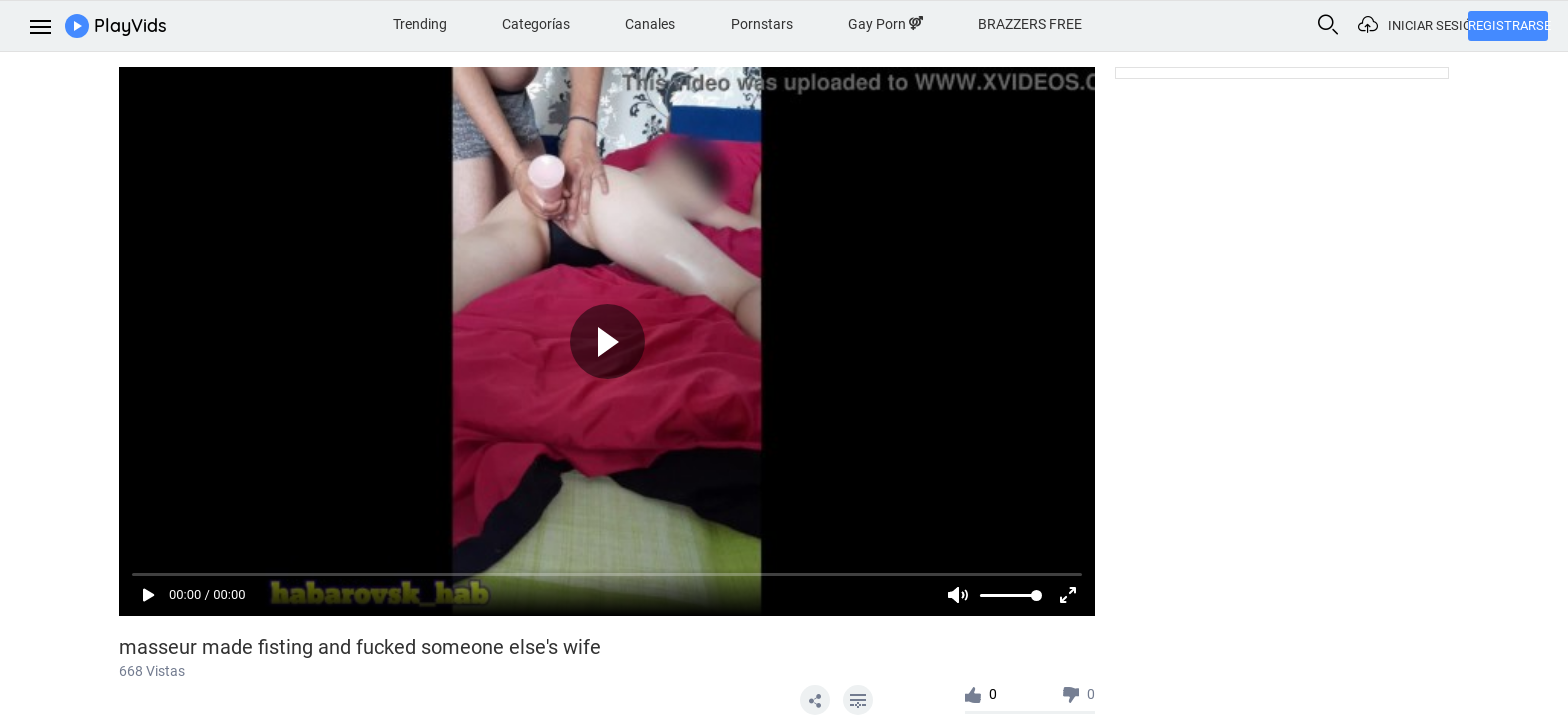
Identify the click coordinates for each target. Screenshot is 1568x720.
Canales (650, 24)
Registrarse (1508, 25)
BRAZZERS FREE (1030, 24)
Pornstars (762, 24)
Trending (420, 24)
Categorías (536, 24)
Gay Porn (885, 24)
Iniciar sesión (1428, 25)
